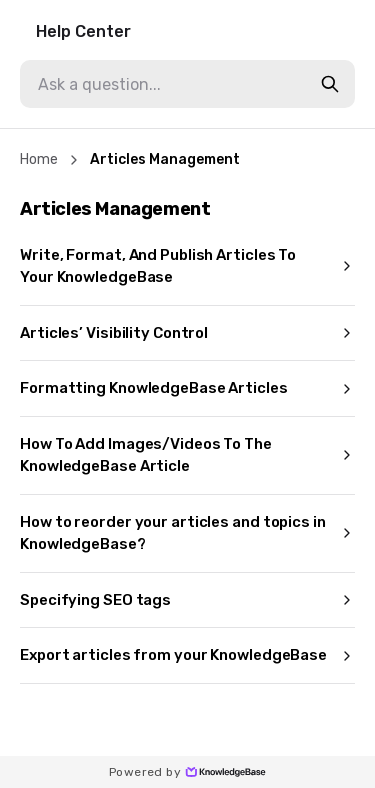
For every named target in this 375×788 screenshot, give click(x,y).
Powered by (187, 772)
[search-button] (330, 84)
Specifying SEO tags (187, 600)
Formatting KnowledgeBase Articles (187, 388)
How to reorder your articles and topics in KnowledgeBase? (187, 533)
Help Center (83, 31)
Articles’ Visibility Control (187, 333)
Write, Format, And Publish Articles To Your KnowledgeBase (187, 266)
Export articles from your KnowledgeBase (187, 655)
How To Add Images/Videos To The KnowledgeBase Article (187, 455)
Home (39, 159)
